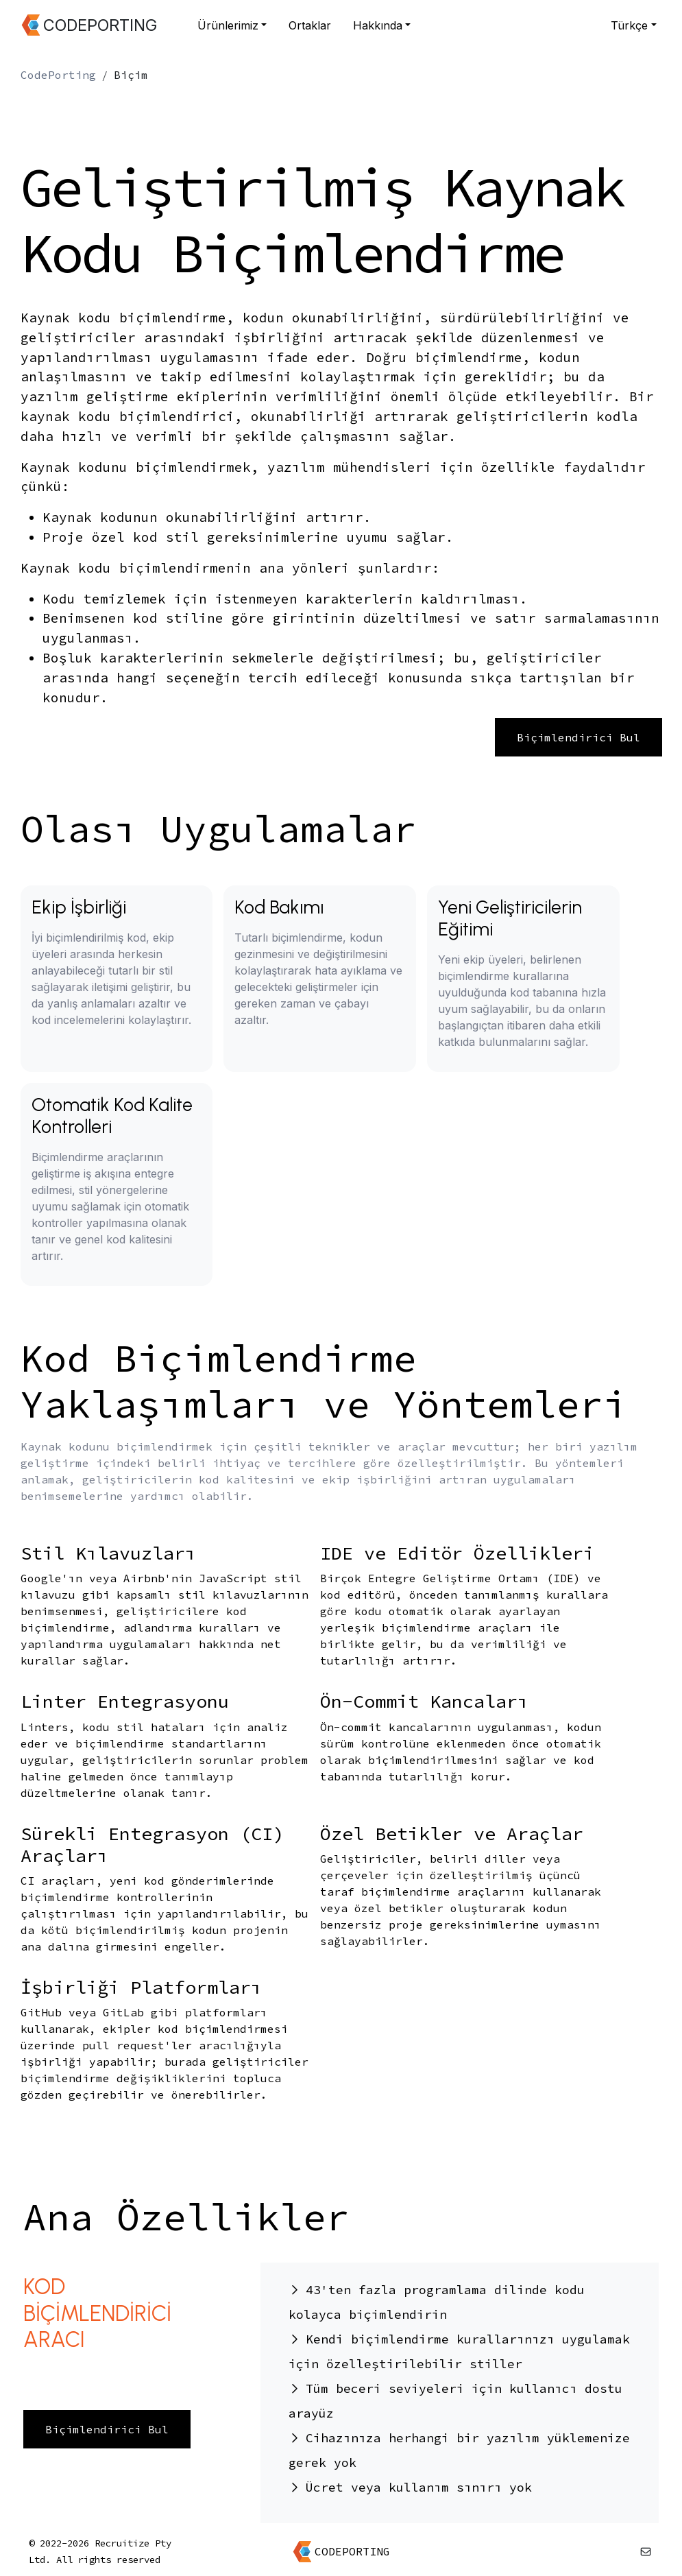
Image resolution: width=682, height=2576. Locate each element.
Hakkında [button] (377, 25)
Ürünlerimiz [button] (227, 25)
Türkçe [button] (629, 25)
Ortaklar (310, 25)
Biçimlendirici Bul (578, 737)
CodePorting (58, 75)
